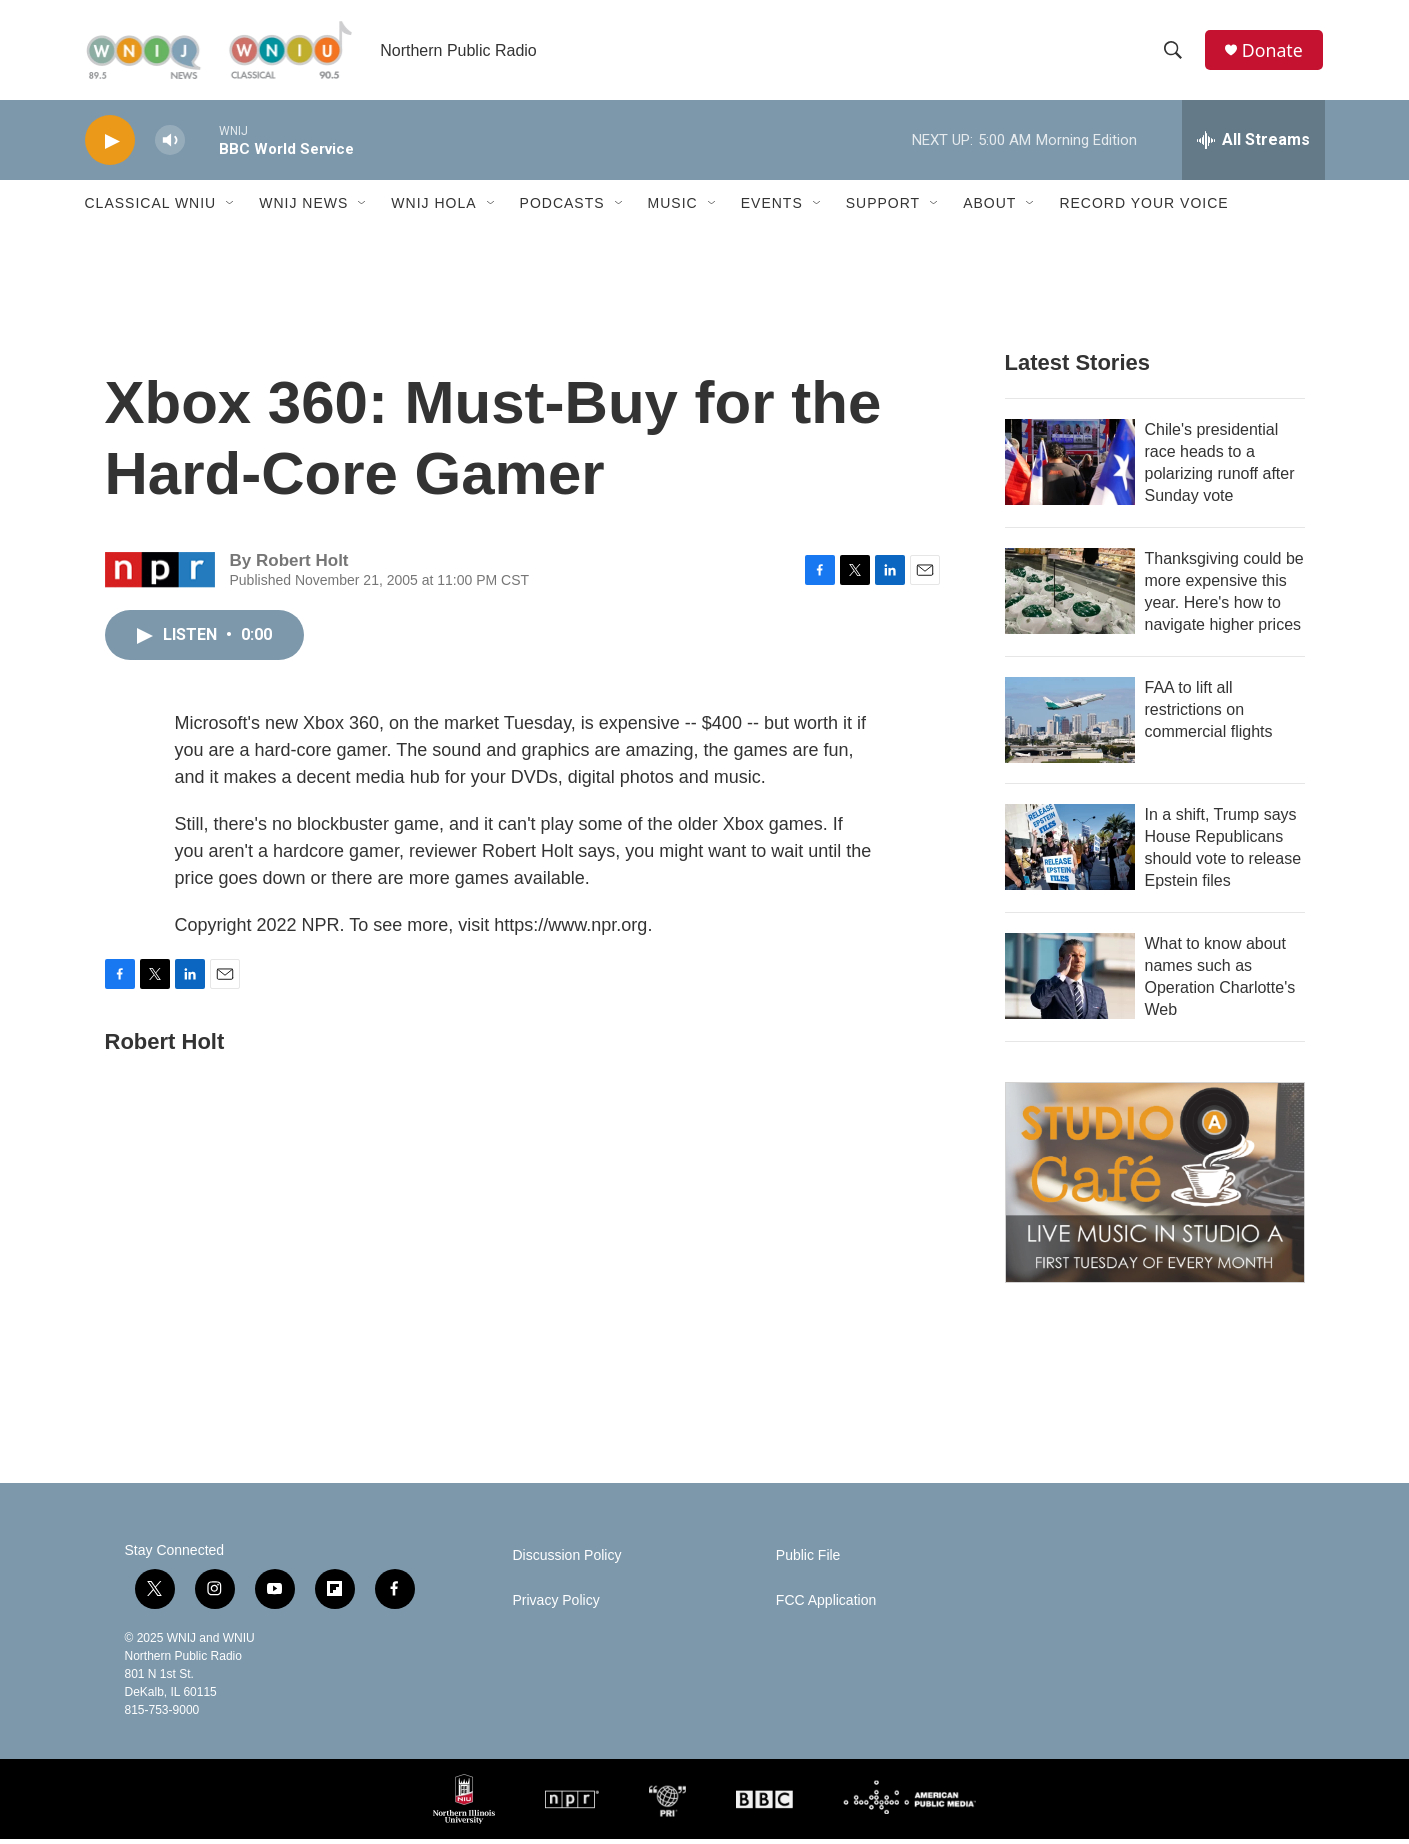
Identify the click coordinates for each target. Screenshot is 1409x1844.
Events (772, 208)
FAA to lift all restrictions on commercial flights (1209, 714)
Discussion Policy (567, 1560)
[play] (110, 145)
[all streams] (1253, 145)
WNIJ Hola (433, 208)
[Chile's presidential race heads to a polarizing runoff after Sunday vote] (1070, 467)
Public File (808, 1560)
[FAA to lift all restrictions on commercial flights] (1070, 725)
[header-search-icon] (1174, 53)
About (989, 208)
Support (883, 208)
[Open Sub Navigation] (231, 208)
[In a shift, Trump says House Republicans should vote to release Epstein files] (1070, 852)
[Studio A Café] (1155, 1187)
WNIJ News (303, 208)
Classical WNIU (151, 208)
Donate (1274, 52)
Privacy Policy (556, 1605)
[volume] (170, 145)
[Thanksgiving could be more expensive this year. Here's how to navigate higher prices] (1070, 596)
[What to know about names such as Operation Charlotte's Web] (1070, 981)
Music (673, 208)
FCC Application (826, 1605)
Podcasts (562, 208)
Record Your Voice (1143, 208)
